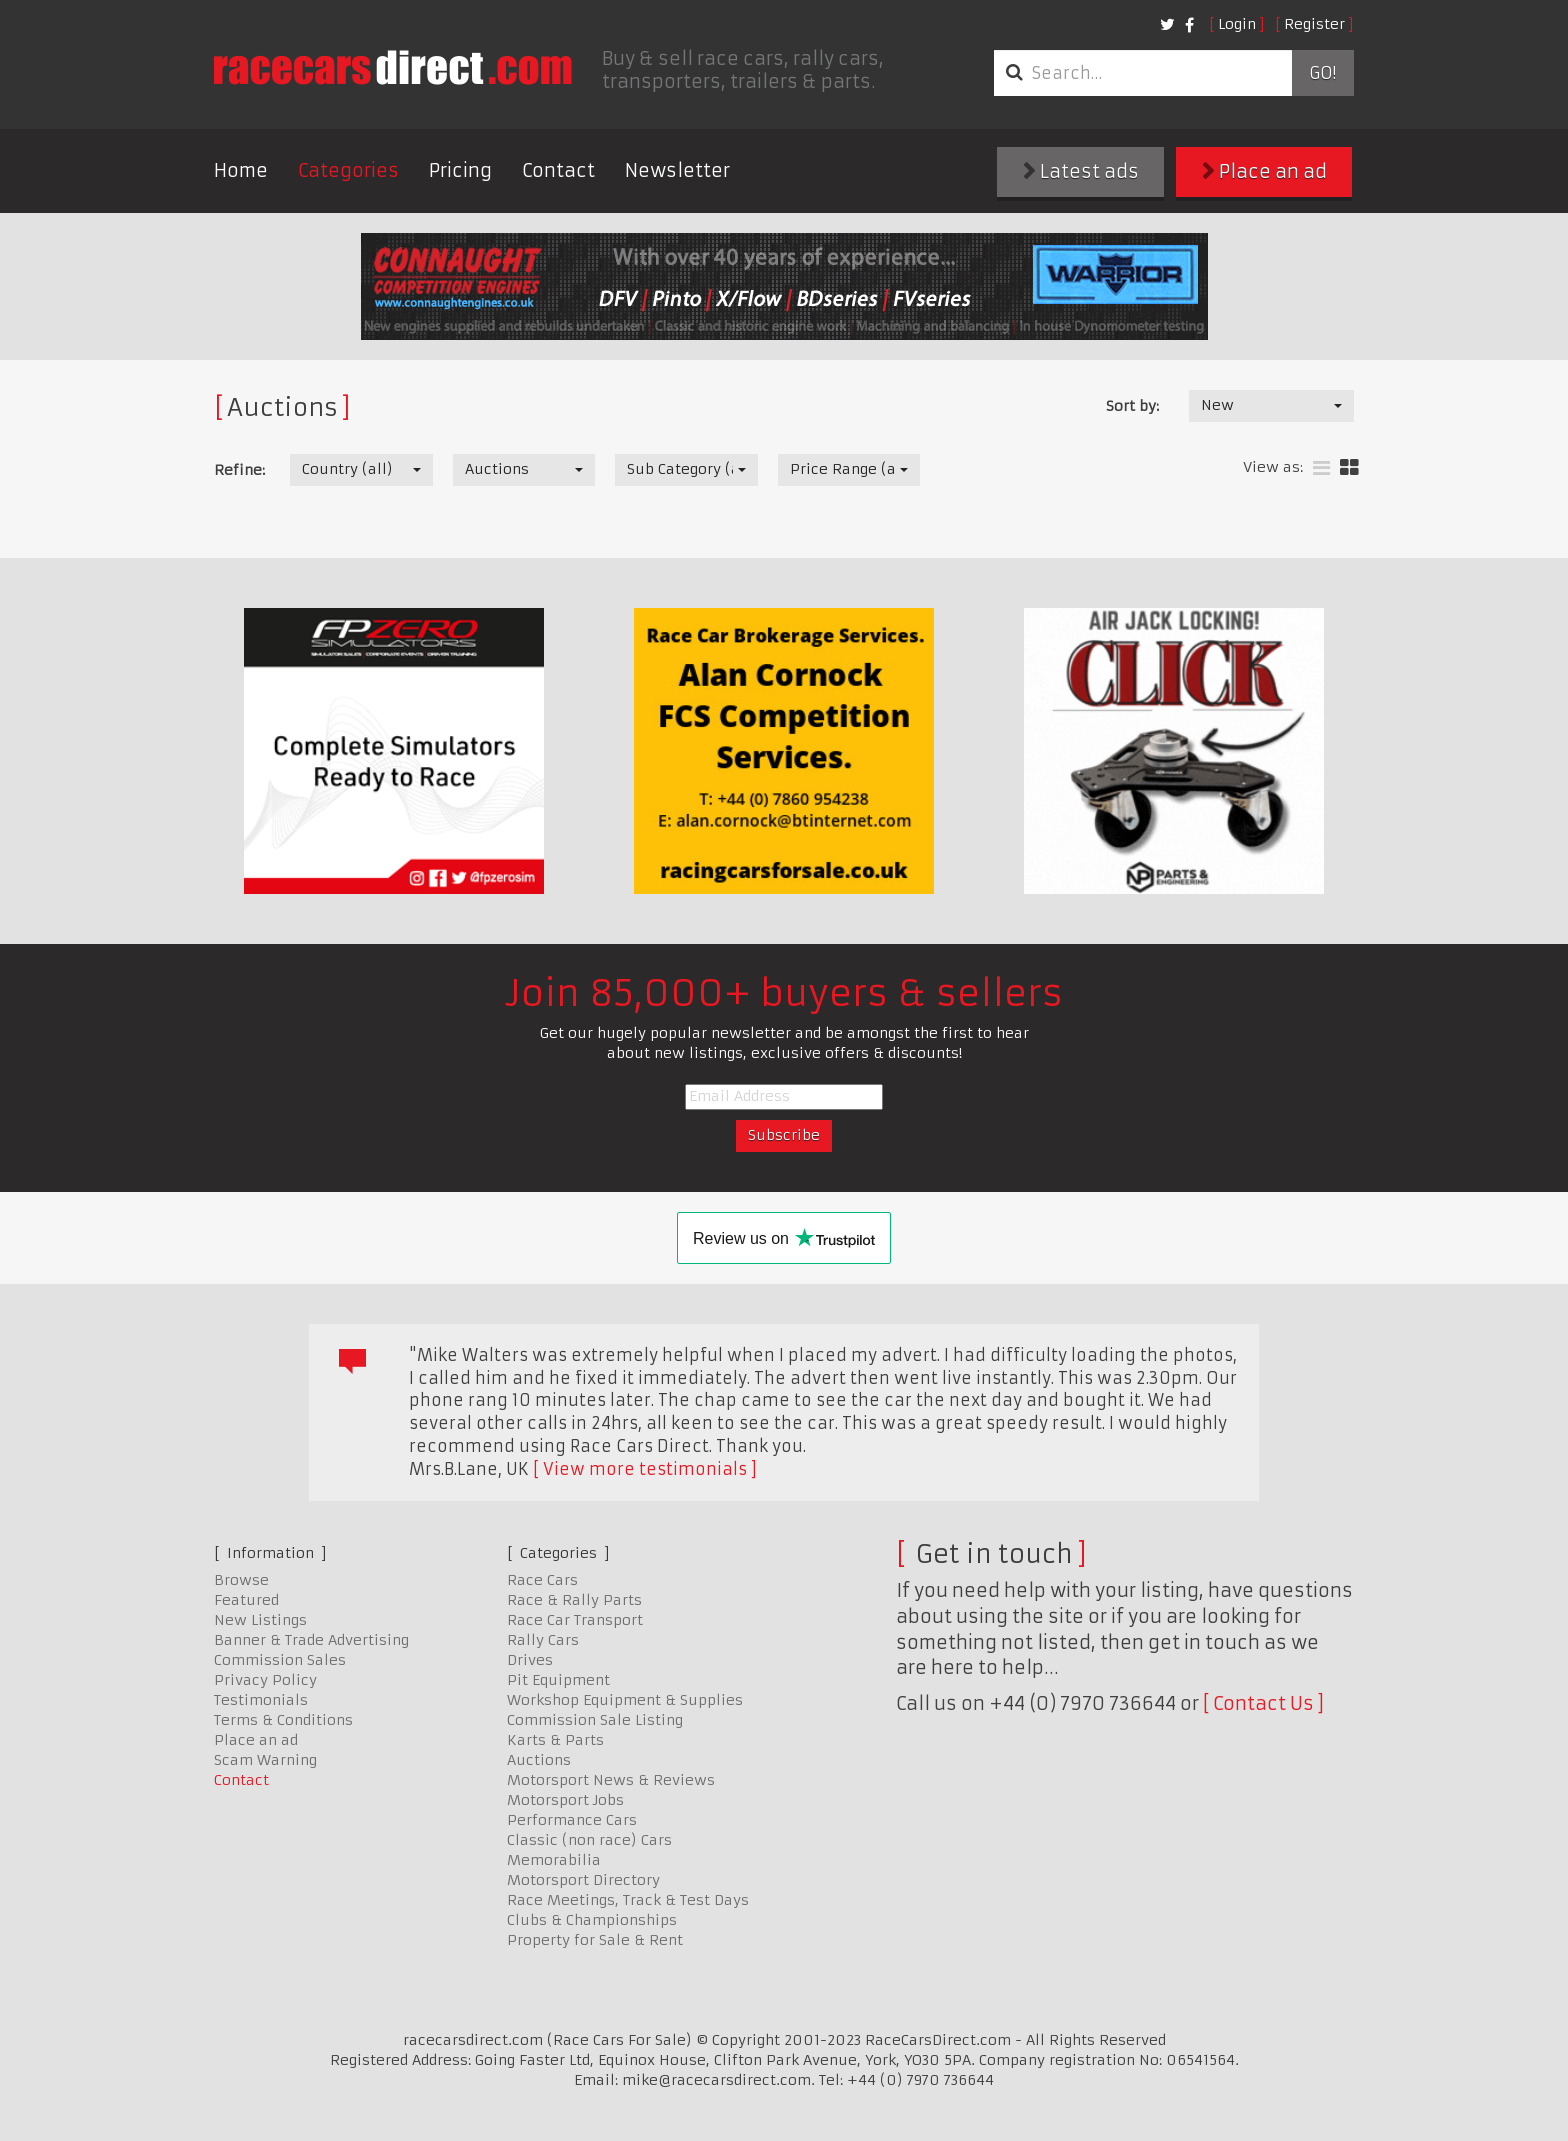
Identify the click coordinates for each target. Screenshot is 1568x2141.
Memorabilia (554, 1860)
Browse (241, 1580)
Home (241, 170)
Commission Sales (280, 1660)
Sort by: (1132, 406)
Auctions (539, 1760)
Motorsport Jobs (565, 1800)
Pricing (460, 170)
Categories (348, 170)
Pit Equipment (558, 1680)
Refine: (239, 470)
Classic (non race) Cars (589, 1840)
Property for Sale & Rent (595, 1940)
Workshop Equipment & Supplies (625, 1700)
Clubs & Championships (592, 1920)
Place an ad (1264, 171)
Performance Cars (572, 1820)
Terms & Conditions (283, 1720)
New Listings (260, 1620)
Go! (1322, 73)
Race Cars (542, 1580)
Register (1314, 24)
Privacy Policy (265, 1680)
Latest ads (1081, 171)
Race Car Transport (575, 1620)
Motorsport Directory (583, 1880)
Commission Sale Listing (595, 1720)
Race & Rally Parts (574, 1600)
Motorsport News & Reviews (611, 1780)
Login (1237, 24)
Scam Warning (265, 1760)
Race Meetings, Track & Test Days (628, 1900)
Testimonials (261, 1700)
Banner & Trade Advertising (311, 1640)
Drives (530, 1660)
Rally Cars (543, 1640)
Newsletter (677, 170)
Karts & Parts (555, 1740)
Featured (246, 1600)
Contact (558, 170)
